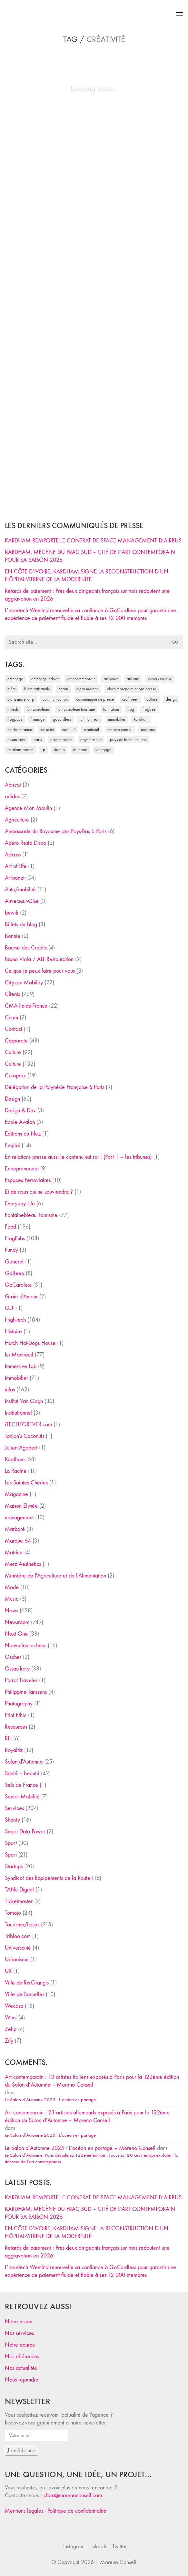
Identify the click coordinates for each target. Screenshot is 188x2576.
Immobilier (16, 1378)
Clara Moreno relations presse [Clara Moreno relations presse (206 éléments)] (131, 688)
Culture (13, 1052)
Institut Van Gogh (24, 1401)
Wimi (11, 2017)
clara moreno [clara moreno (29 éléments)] (87, 688)
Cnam (11, 1017)
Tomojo (13, 1913)
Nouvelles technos (25, 1645)
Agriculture (17, 819)
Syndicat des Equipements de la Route (47, 1878)
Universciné (18, 1947)
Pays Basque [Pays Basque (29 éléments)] (91, 739)
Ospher (13, 1657)
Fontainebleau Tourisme (31, 1215)
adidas (12, 796)
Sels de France (21, 1785)
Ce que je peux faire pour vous (40, 971)
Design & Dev (20, 1110)
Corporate (16, 1040)
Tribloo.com (18, 1936)
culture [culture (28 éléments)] (151, 699)
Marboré (15, 1529)
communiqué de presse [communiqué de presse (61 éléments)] (95, 699)
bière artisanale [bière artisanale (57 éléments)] (37, 688)
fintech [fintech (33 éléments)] (12, 709)
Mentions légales (24, 2511)
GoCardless (18, 1285)
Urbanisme (17, 1959)
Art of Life (15, 866)
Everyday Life (20, 1203)
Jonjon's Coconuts (24, 1436)
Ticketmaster (19, 1901)
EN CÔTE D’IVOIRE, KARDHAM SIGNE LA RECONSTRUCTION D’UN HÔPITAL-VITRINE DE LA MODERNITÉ (86, 575)
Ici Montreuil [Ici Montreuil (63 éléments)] (90, 719)
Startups (14, 1866)
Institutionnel (18, 1412)
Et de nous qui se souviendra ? (39, 1192)
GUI (10, 1308)
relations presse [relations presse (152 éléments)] (20, 749)
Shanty (12, 1820)
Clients (12, 994)
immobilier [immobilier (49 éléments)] (116, 719)
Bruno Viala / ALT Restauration (39, 959)
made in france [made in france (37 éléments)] (19, 729)
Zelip (10, 2029)
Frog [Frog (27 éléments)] (130, 709)
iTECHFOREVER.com (28, 1424)
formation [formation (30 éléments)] (111, 709)
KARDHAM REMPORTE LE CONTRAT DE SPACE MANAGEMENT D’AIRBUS (93, 540)
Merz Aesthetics (23, 1564)
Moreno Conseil (118, 2562)
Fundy (11, 1250)
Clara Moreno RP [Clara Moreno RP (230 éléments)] (20, 699)
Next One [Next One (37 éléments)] (148, 729)
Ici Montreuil (19, 1354)
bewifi (11, 912)
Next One (16, 1633)
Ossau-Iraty (17, 1668)
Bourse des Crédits (26, 947)
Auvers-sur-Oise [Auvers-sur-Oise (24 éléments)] (160, 678)
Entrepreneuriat (22, 1168)
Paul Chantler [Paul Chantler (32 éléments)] (61, 739)
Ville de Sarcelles (24, 1994)
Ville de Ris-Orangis (27, 1982)
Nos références (22, 2356)
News (11, 1610)
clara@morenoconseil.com (73, 2495)
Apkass (13, 854)
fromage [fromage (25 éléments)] (38, 719)
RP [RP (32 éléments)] (43, 749)
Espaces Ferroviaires (28, 1180)
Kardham (15, 1459)
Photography (19, 1703)
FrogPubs (15, 1238)
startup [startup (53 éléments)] (59, 749)
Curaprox (15, 1075)
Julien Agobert (21, 1447)
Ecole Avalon (20, 1122)
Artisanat (15, 877)
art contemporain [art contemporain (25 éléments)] (81, 678)
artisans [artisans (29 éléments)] (133, 678)
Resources (16, 1726)
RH (8, 1738)
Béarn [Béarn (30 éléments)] (63, 688)
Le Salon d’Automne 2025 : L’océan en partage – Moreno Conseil (80, 2148)
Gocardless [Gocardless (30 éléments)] (62, 719)
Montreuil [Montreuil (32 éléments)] (91, 729)
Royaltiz (14, 1750)
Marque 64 (18, 1540)
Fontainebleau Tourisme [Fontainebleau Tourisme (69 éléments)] (76, 709)
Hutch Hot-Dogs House (30, 1343)
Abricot (13, 784)
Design (12, 1098)
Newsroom (17, 1622)
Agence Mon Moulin (28, 808)
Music (11, 1599)
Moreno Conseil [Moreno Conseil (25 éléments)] (120, 729)
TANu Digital (19, 1889)
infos (10, 1389)
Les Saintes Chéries (26, 1482)
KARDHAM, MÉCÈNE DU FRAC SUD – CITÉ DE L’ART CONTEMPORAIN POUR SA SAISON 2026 (90, 556)
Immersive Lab (20, 1366)
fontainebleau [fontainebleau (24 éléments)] (37, 709)
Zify (9, 2040)
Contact (13, 1029)
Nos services (19, 2333)
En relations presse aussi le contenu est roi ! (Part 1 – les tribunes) (78, 1157)
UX (8, 1971)
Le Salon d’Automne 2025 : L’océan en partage (50, 2099)
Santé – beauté (22, 1773)
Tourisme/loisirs (22, 1924)
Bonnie (12, 936)
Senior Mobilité (22, 1796)
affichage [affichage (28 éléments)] (15, 678)
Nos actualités (21, 2368)
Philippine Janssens (26, 1692)
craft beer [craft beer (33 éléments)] (130, 699)
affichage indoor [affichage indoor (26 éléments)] (45, 678)
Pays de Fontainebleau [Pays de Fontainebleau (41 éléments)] (128, 739)
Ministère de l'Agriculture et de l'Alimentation (55, 1575)
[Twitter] (119, 2546)
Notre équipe (20, 2344)
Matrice (14, 1552)
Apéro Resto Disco (25, 843)
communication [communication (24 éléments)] (55, 699)
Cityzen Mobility (24, 982)
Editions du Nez (23, 1133)
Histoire (13, 1331)
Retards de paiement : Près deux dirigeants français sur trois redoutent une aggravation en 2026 (87, 595)
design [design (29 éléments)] (171, 699)
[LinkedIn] (98, 2546)
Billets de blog (21, 924)
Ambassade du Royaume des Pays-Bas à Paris (55, 831)
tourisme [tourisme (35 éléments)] (80, 749)
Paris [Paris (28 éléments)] (38, 739)
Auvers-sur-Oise (22, 901)
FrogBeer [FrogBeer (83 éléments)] (150, 709)
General (14, 1261)
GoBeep (14, 1273)
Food (10, 1226)
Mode (12, 1587)
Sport (11, 1843)
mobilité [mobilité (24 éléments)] (68, 729)
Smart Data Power (25, 1831)
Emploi (12, 1145)
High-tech (15, 1319)
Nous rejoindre (21, 2379)
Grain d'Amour (21, 1296)
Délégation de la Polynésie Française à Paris (54, 1087)
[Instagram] (73, 2546)
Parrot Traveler (21, 1680)
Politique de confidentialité (76, 2511)
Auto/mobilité (20, 889)
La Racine (15, 1471)
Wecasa (14, 2006)
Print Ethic (15, 1715)
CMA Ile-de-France (26, 1005)
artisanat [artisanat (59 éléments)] (111, 678)
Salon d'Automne (24, 1761)
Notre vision (18, 2321)
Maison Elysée (21, 1506)
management (19, 1517)
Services (14, 1808)
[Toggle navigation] (179, 12)
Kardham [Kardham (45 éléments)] (141, 719)
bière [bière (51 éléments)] (11, 688)
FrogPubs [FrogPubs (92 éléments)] (14, 719)
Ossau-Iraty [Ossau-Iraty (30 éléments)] (16, 739)
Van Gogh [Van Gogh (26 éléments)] (103, 749)
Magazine (16, 1494)
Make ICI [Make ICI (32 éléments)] (47, 729)
